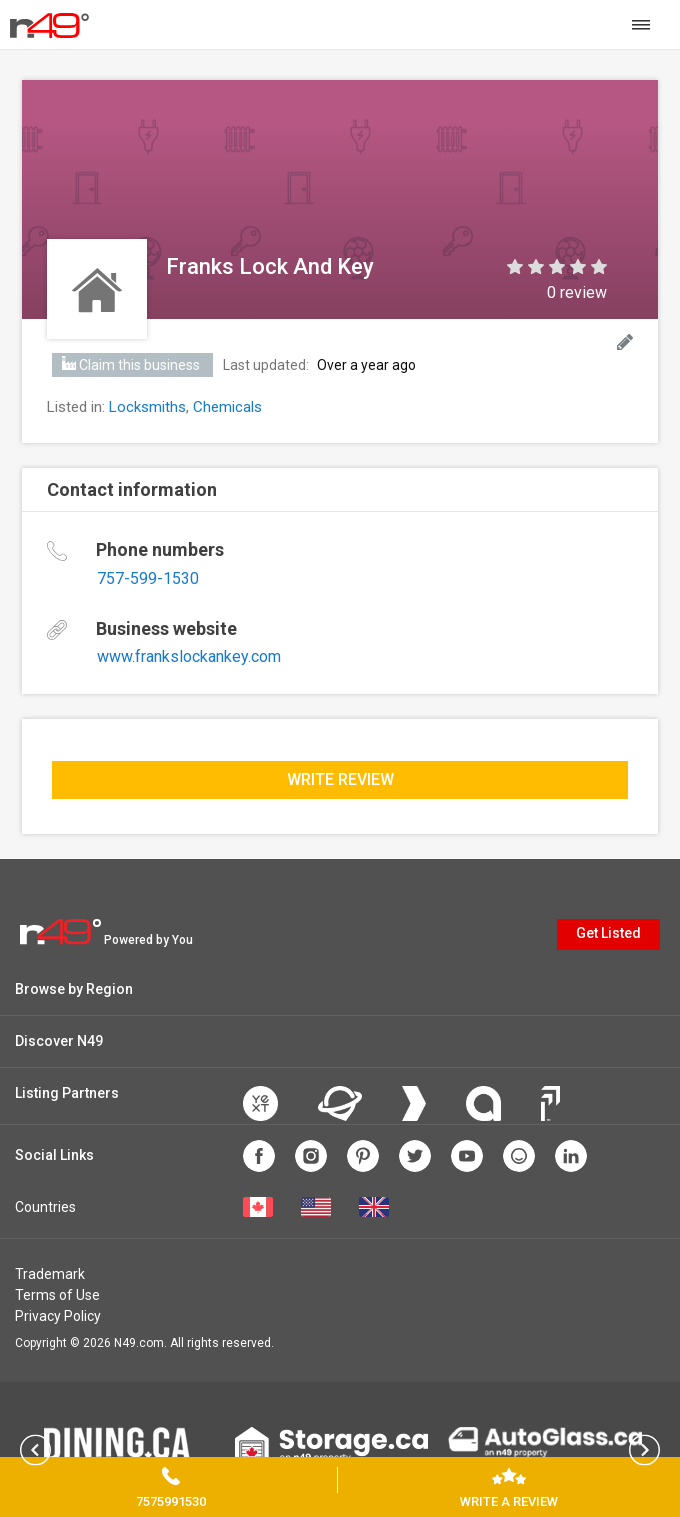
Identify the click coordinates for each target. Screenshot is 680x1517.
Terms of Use (57, 1295)
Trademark (50, 1274)
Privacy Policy (58, 1316)
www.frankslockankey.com (189, 656)
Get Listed (608, 933)
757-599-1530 (148, 578)
